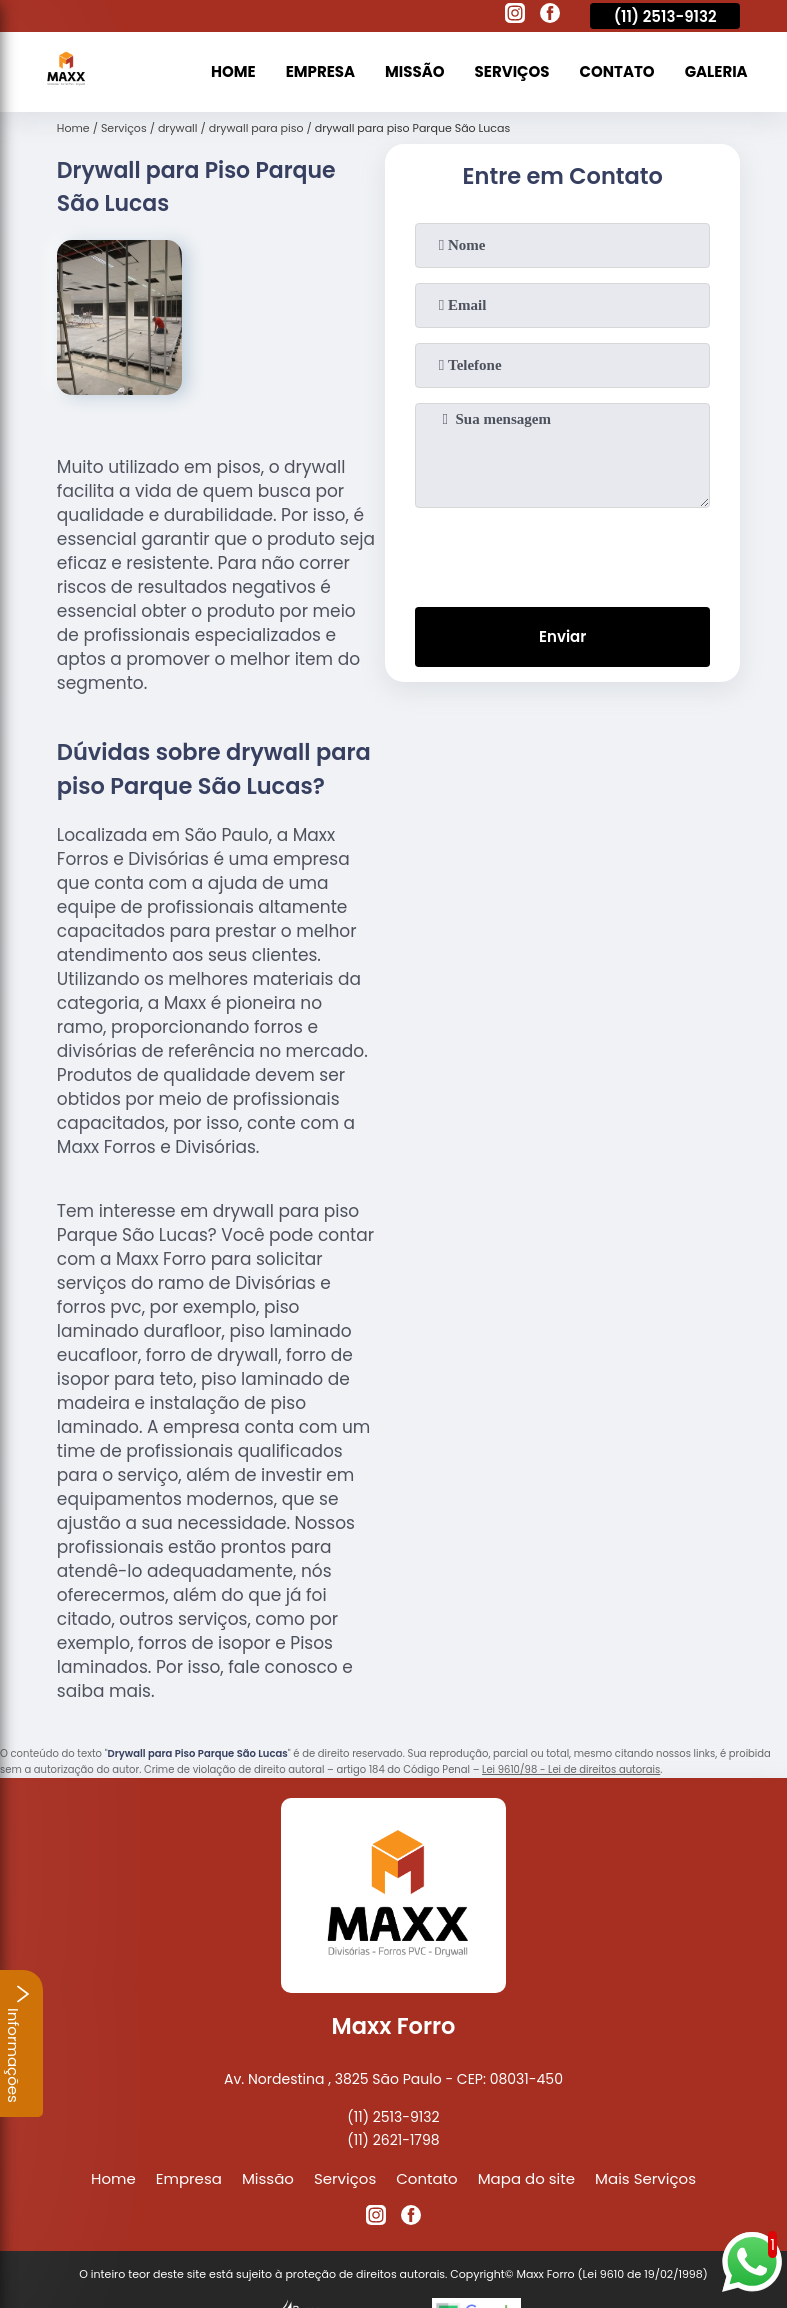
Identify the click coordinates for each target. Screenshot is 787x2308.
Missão (415, 71)
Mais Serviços (645, 2178)
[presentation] (563, 553)
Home (233, 71)
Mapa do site (526, 2178)
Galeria (716, 71)
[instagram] (515, 16)
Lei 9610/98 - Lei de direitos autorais (571, 1769)
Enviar (562, 636)
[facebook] (550, 16)
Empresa (320, 71)
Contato (617, 71)
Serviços (512, 71)
